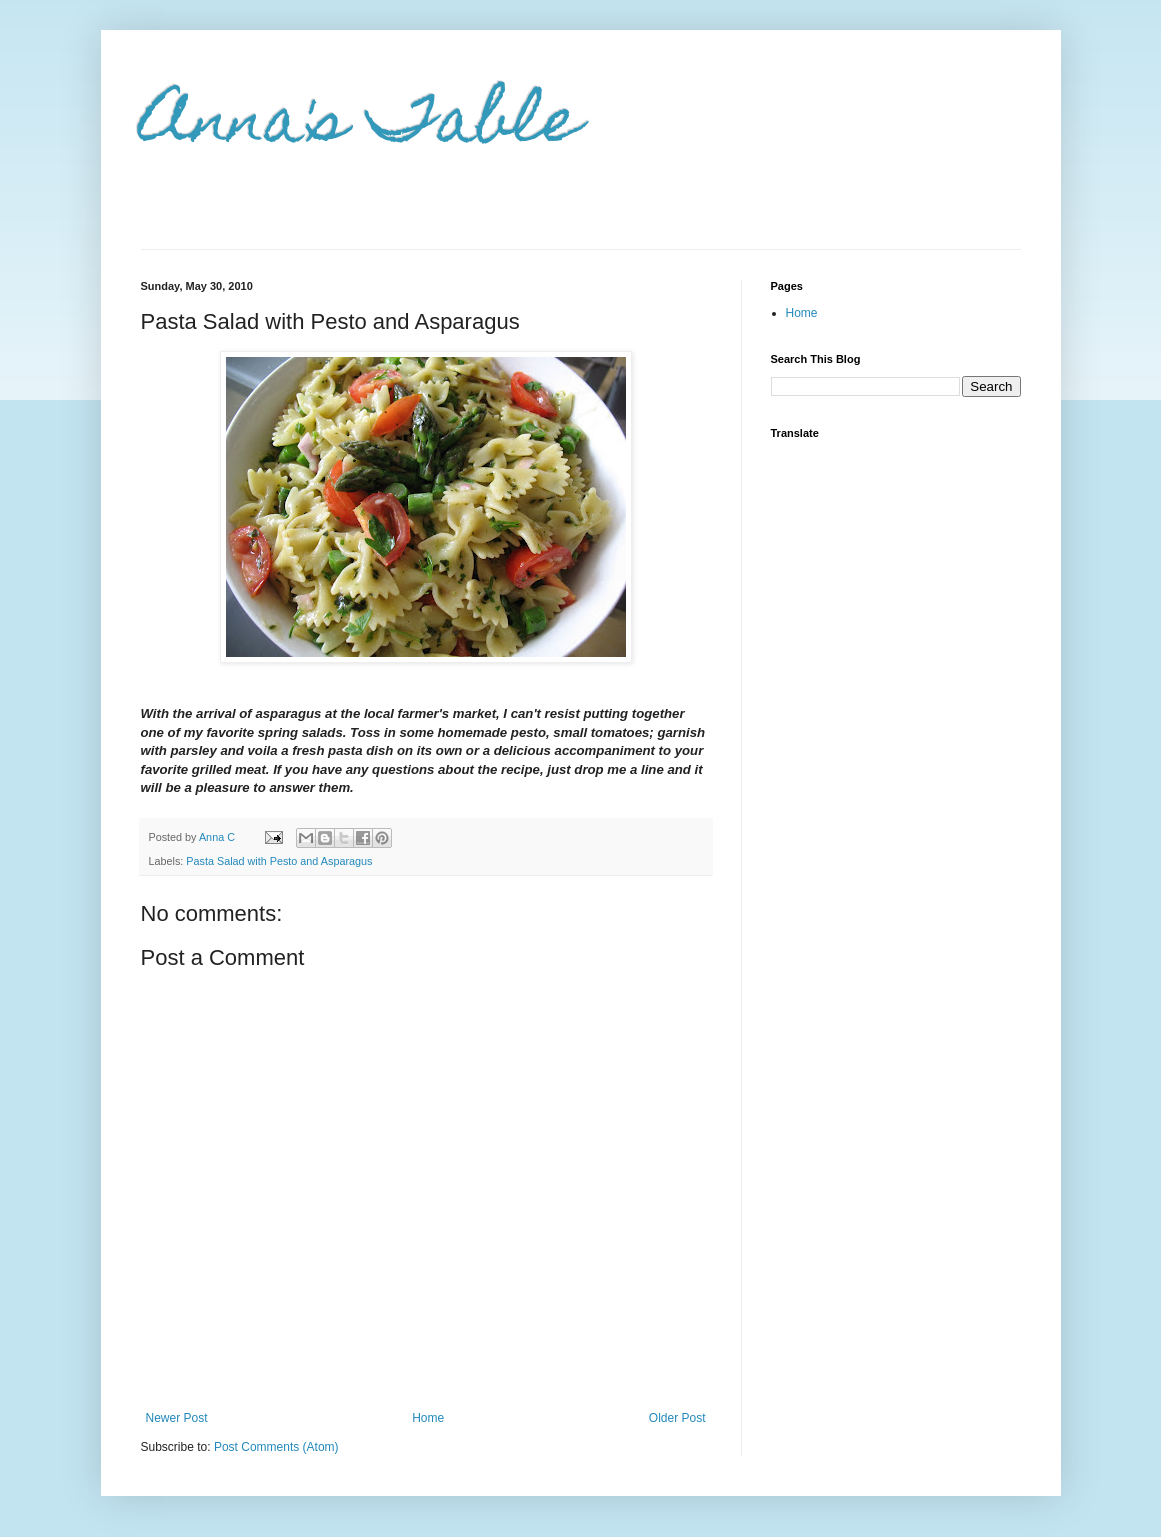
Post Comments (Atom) (276, 1447)
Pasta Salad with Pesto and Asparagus (279, 861)
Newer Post (177, 1418)
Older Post (677, 1418)
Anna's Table (361, 126)
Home (428, 1418)
